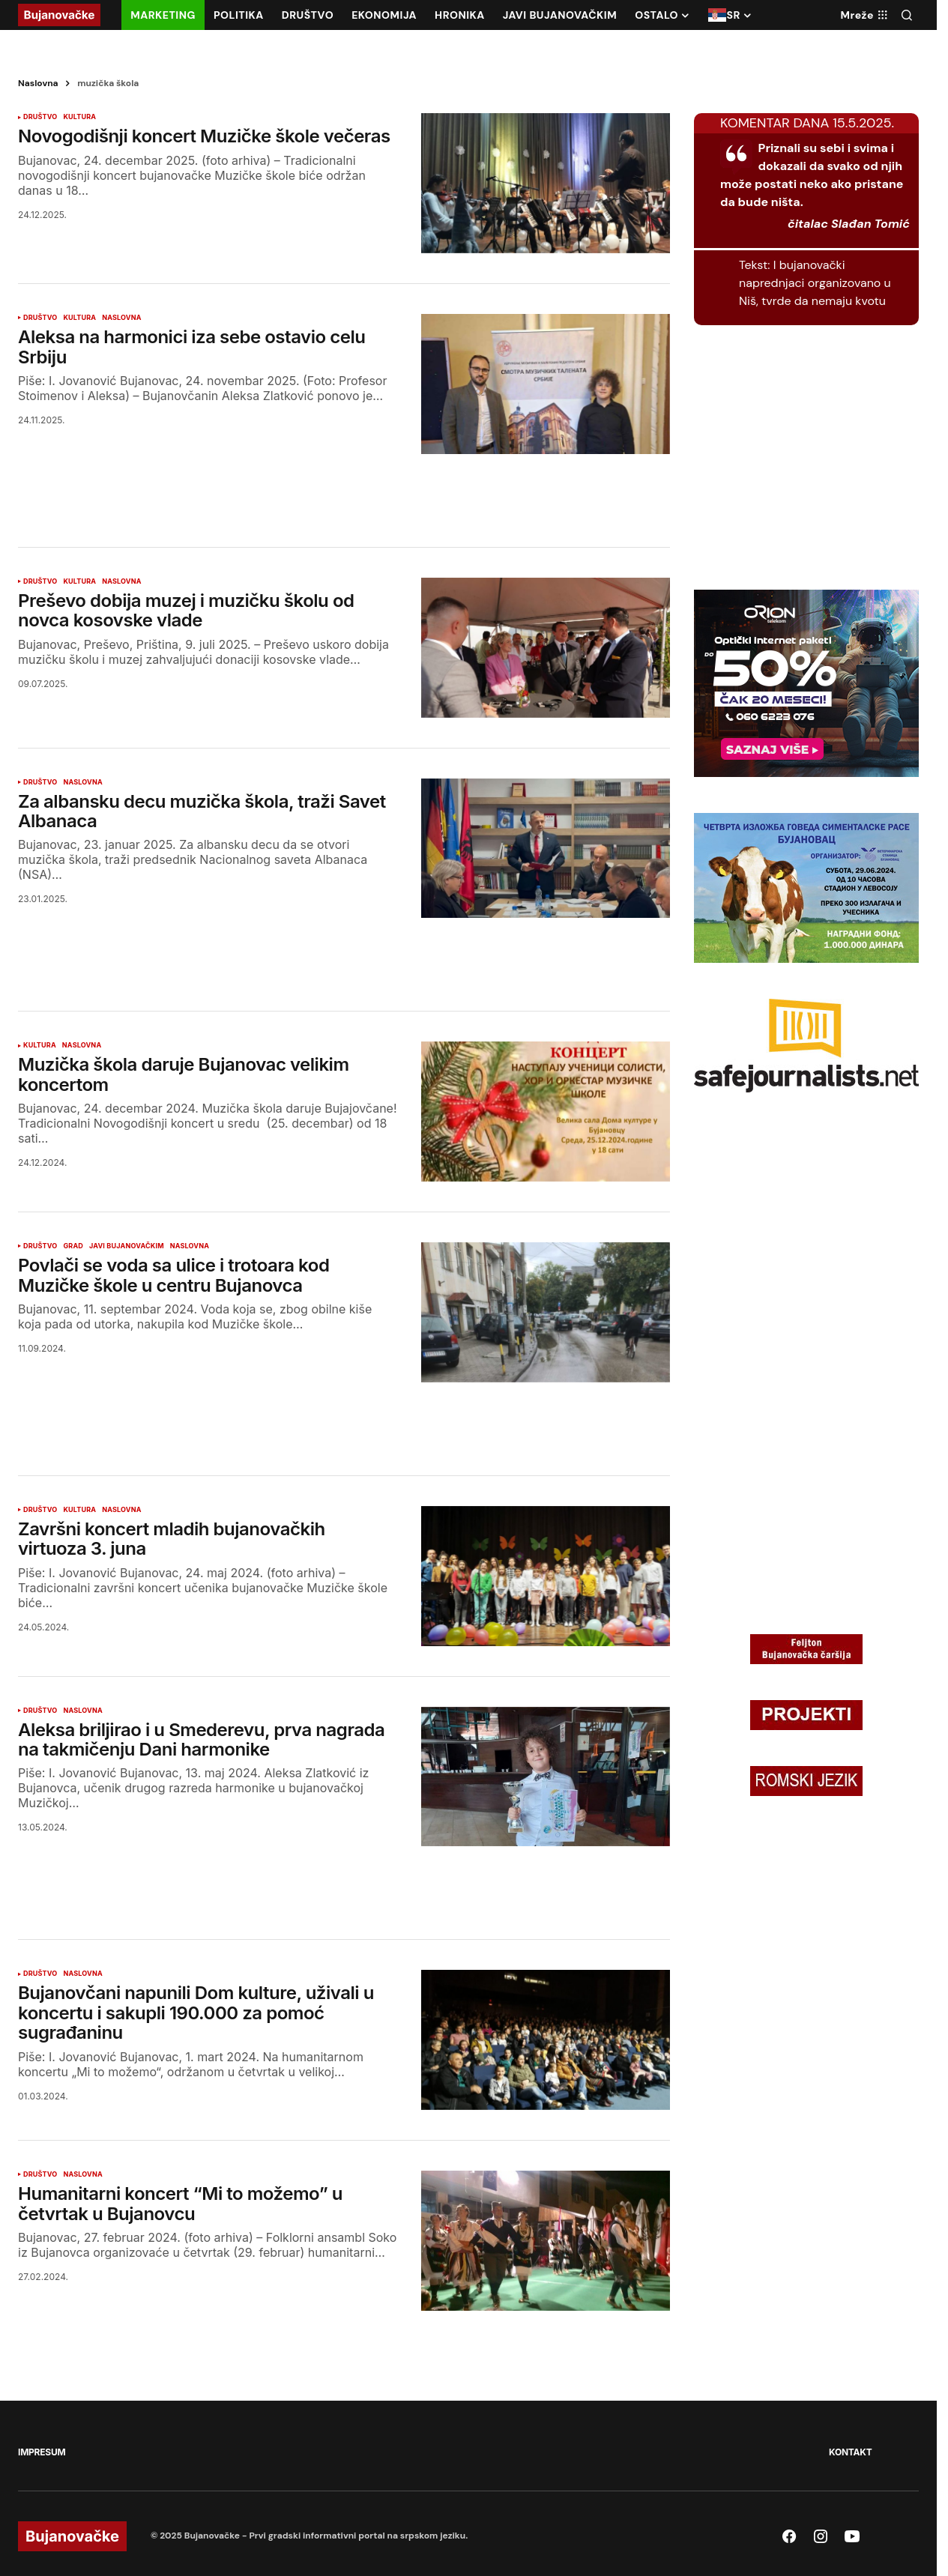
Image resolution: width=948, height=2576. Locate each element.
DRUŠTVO (40, 117)
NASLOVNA (121, 317)
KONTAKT (850, 2452)
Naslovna (38, 83)
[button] (907, 15)
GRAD (73, 1246)
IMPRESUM (41, 2452)
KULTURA (79, 117)
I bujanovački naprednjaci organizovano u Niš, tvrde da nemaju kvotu (815, 283)
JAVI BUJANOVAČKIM (126, 1246)
